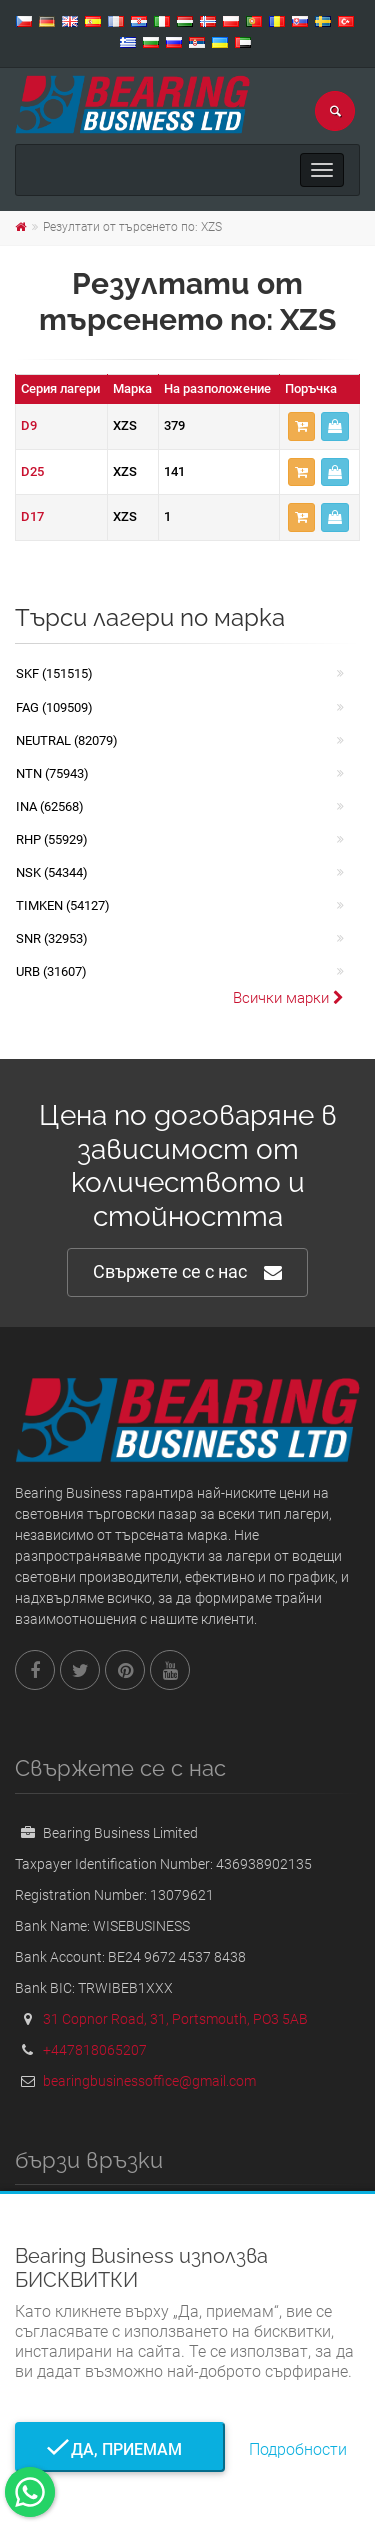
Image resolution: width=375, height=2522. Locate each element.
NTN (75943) (52, 773)
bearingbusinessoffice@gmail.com (149, 2081)
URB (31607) (51, 971)
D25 (32, 471)
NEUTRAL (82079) (67, 740)
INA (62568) (50, 806)
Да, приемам (120, 2449)
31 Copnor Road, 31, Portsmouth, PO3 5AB (175, 2019)
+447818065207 (95, 2050)
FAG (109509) (54, 707)
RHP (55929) (52, 839)
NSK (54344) (52, 872)
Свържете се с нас (187, 1272)
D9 (29, 425)
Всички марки (288, 998)
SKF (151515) (54, 673)
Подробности (298, 2449)
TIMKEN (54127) (63, 905)
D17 (32, 516)
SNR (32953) (52, 938)
